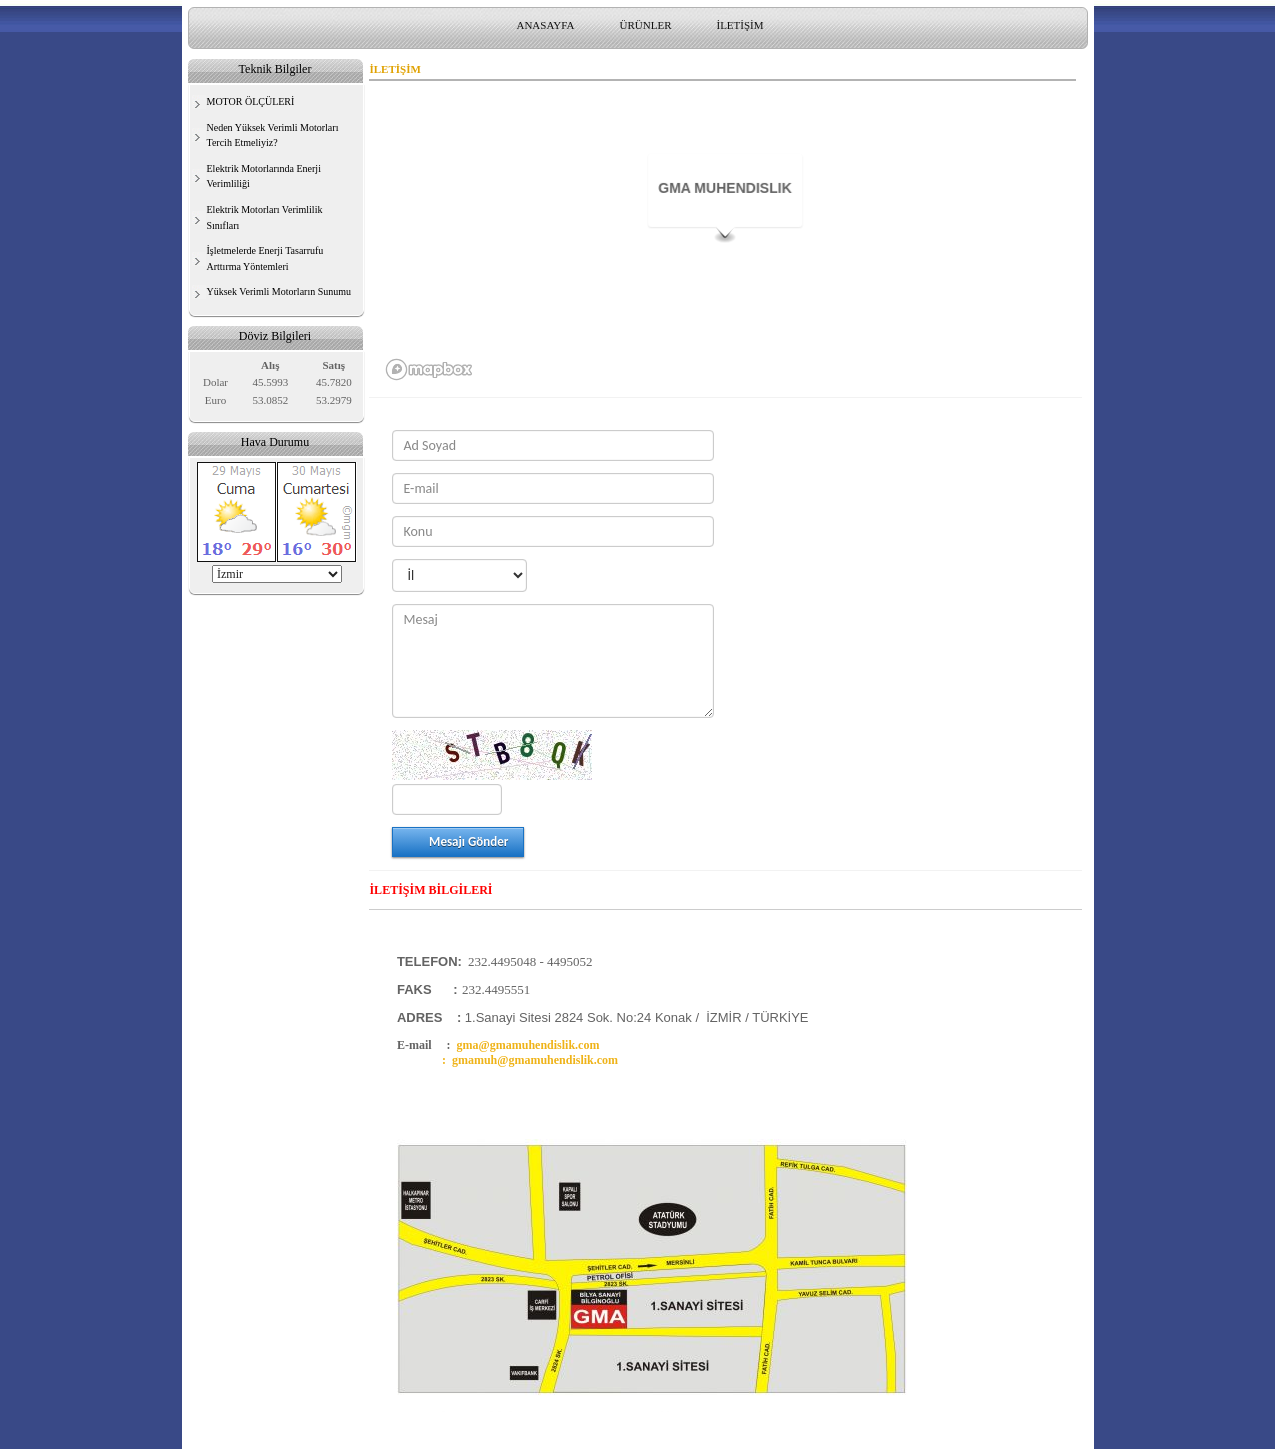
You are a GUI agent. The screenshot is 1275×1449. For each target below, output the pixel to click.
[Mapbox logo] (429, 369)
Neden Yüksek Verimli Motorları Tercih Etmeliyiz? (273, 135)
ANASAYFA (545, 25)
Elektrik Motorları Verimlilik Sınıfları (265, 217)
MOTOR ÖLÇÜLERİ (251, 101)
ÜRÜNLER (646, 25)
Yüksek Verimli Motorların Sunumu (279, 291)
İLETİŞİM (739, 25)
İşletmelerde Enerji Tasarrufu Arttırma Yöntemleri (265, 258)
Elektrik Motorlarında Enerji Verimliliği (264, 176)
